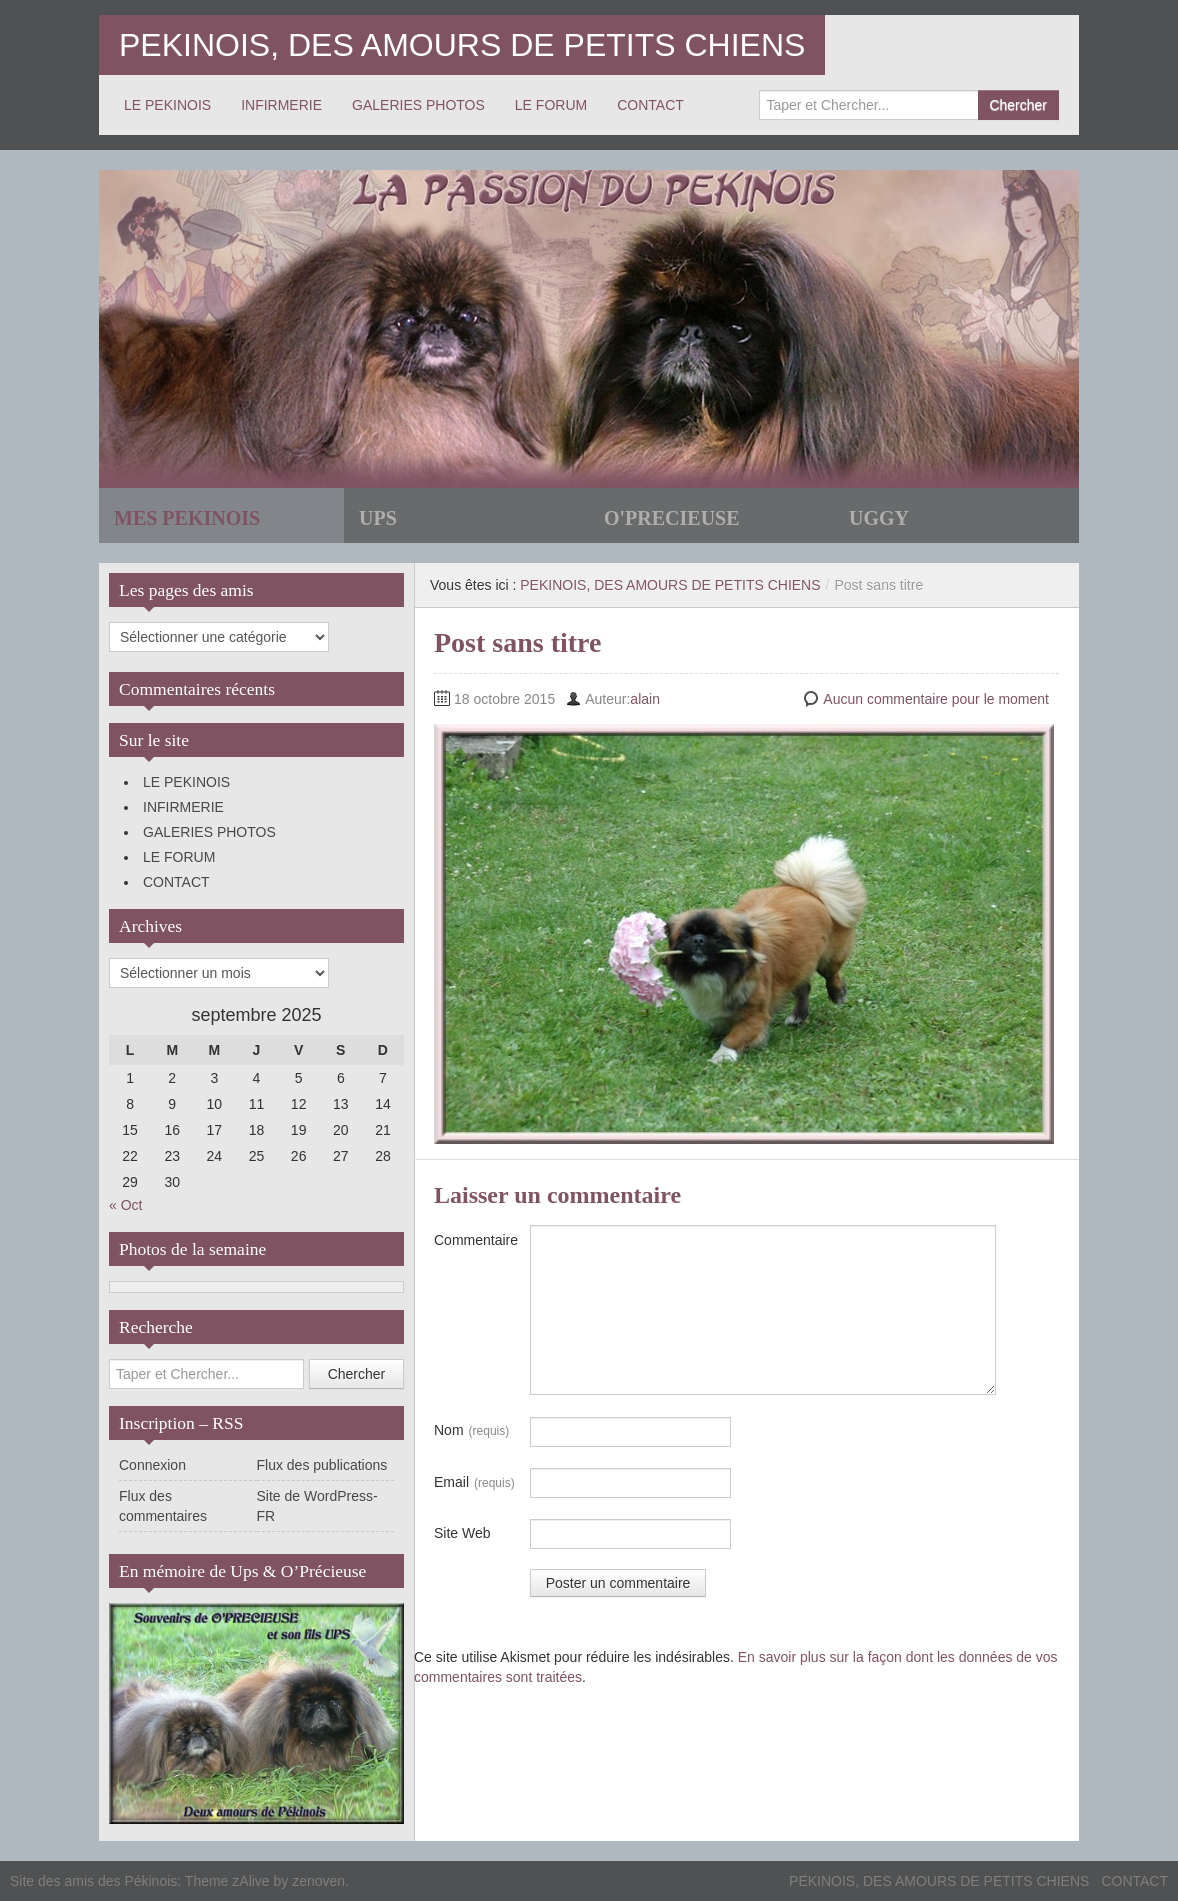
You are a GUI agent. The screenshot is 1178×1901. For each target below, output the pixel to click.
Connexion (152, 1465)
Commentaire (476, 1240)
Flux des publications (322, 1465)
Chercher (1018, 105)
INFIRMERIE (281, 105)
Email (474, 1483)
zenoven (318, 1881)
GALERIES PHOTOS (418, 105)
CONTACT (650, 105)
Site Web (462, 1533)
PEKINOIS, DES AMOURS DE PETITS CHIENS (462, 45)
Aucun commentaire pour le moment (936, 699)
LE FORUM (551, 105)
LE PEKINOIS (167, 105)
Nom (471, 1431)
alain (645, 699)
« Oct (125, 1205)
